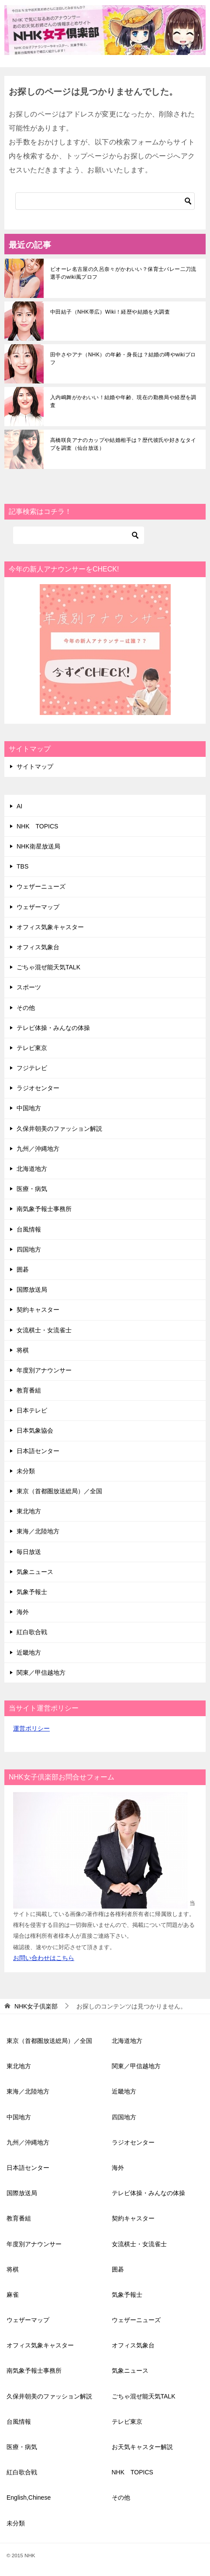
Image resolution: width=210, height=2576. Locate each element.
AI (19, 806)
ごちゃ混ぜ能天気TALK (48, 967)
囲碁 (23, 1269)
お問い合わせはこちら (43, 1957)
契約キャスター (38, 1309)
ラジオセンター (38, 1087)
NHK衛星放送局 (38, 846)
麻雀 (13, 2294)
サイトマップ (35, 766)
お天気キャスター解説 (142, 2446)
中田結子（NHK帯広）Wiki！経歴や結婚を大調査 (110, 312)
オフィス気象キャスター (50, 927)
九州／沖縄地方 (38, 1148)
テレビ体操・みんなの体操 (53, 1027)
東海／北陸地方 (38, 1531)
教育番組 (29, 1390)
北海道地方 (32, 1168)
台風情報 (29, 1229)
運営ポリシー (31, 1728)
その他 (26, 1007)
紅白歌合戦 (32, 1631)
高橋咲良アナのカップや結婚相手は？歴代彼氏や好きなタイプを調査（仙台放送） (123, 444)
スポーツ (29, 987)
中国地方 (29, 1108)
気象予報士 (32, 1591)
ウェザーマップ (38, 906)
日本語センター (38, 1450)
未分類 (26, 1471)
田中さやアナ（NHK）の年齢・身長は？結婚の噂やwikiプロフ (123, 359)
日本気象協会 (35, 1430)
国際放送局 (32, 1289)
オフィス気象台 (38, 947)
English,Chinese (29, 2497)
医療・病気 (32, 1188)
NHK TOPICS (37, 826)
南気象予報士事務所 (44, 1208)
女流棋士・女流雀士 (44, 1330)
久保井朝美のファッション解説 (59, 1128)
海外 (23, 1611)
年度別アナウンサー (44, 1370)
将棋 (23, 1350)
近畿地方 (29, 1652)
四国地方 (29, 1249)
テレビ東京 (32, 1047)
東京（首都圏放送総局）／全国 (59, 1491)
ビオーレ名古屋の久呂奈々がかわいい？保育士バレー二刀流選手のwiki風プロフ (123, 273)
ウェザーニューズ (41, 886)
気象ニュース (35, 1571)
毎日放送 (29, 1551)
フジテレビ (32, 1067)
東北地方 (29, 1511)
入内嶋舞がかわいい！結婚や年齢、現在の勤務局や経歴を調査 (123, 401)
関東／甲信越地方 (41, 1672)
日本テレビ (32, 1410)
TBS (22, 866)
